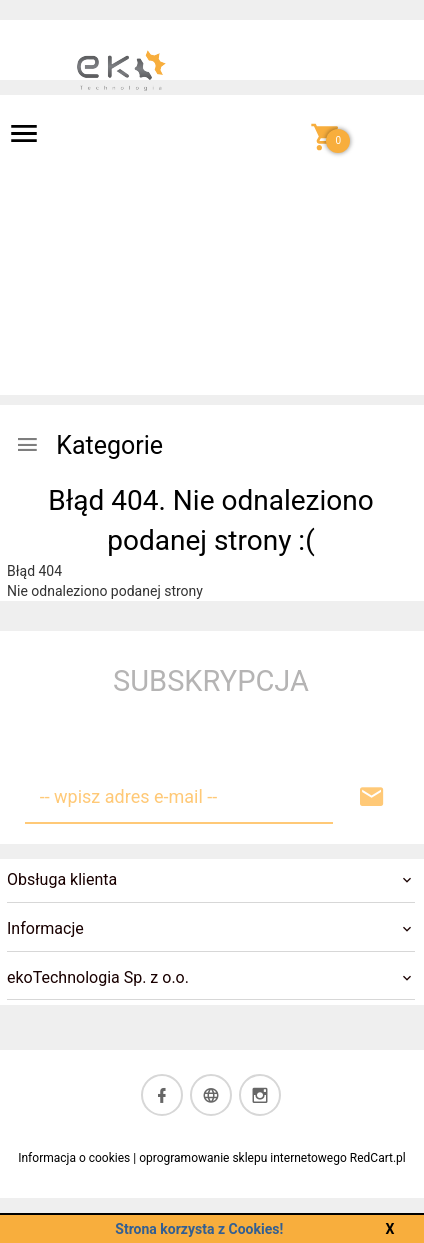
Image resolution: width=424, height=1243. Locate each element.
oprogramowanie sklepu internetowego (243, 1158)
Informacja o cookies (74, 1158)
